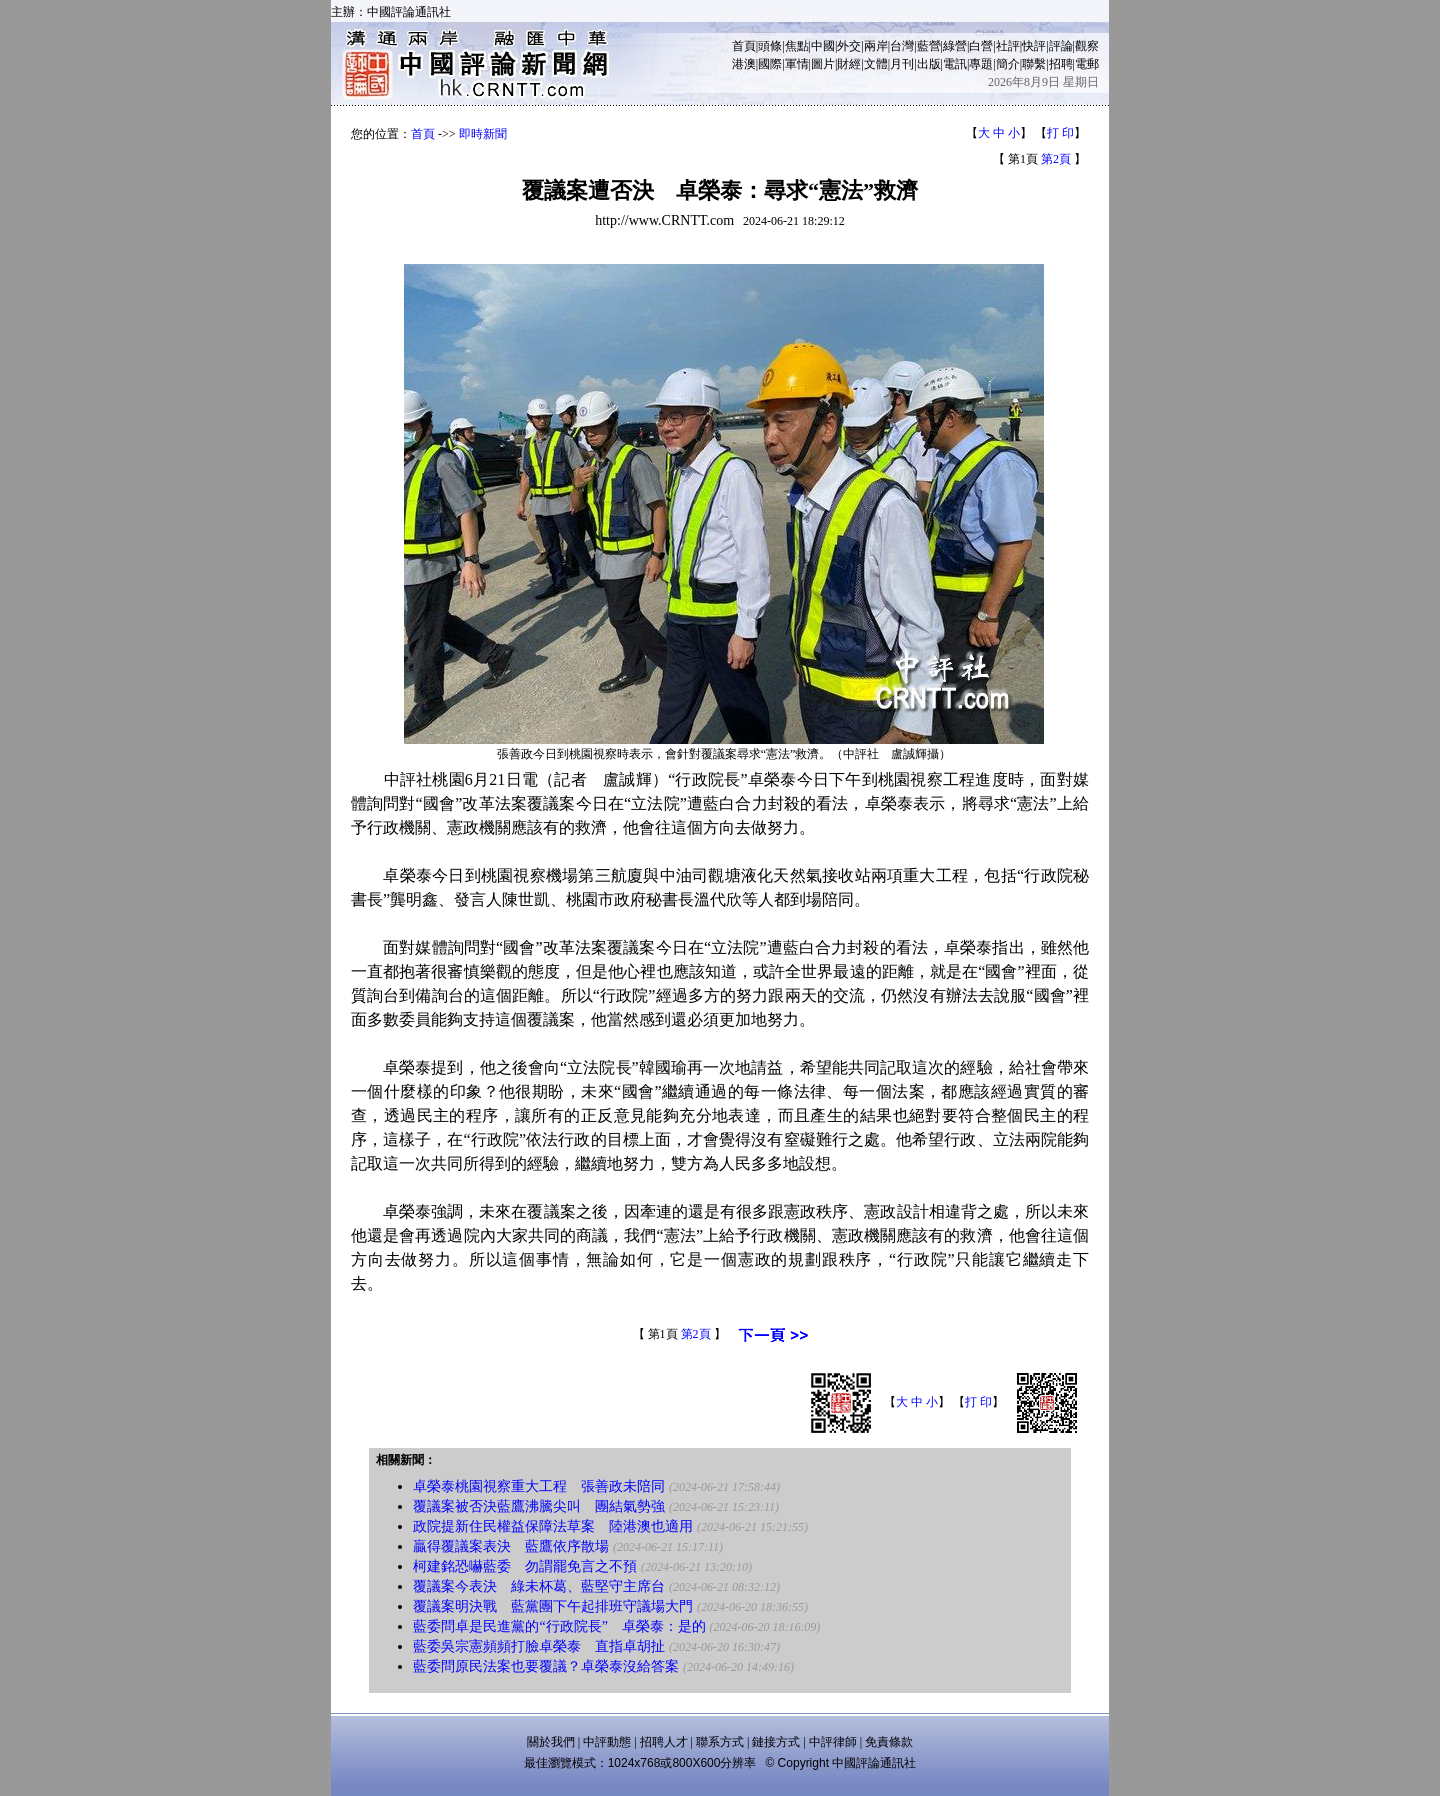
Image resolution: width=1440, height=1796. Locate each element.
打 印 (1060, 133)
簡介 (1008, 64)
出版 (929, 64)
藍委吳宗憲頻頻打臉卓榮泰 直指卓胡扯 (539, 1646)
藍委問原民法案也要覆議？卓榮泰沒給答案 (546, 1666)
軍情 (797, 64)
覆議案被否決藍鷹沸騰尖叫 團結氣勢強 (539, 1506)
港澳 (744, 64)
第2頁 (1056, 159)
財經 (849, 64)
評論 (1061, 46)
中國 (823, 46)
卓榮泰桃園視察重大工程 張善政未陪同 (539, 1486)
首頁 (744, 46)
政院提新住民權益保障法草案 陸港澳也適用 (553, 1526)
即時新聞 (483, 134)
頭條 (770, 46)
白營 (981, 46)
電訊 (955, 64)
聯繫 (1034, 64)
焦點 (797, 46)
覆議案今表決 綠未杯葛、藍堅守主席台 (539, 1586)
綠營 (955, 46)
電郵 (1087, 64)
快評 (1034, 46)
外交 (849, 46)
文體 (876, 64)
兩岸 (876, 46)
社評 (1008, 46)
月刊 (902, 64)
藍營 (929, 46)
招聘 (1061, 64)
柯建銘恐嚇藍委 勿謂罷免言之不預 (525, 1566)
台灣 (902, 46)
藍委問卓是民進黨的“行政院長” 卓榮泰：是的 (559, 1626)
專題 (981, 64)
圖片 (823, 64)
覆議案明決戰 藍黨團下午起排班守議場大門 (553, 1606)
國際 (770, 64)
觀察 (1087, 46)
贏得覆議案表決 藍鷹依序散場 (511, 1546)
